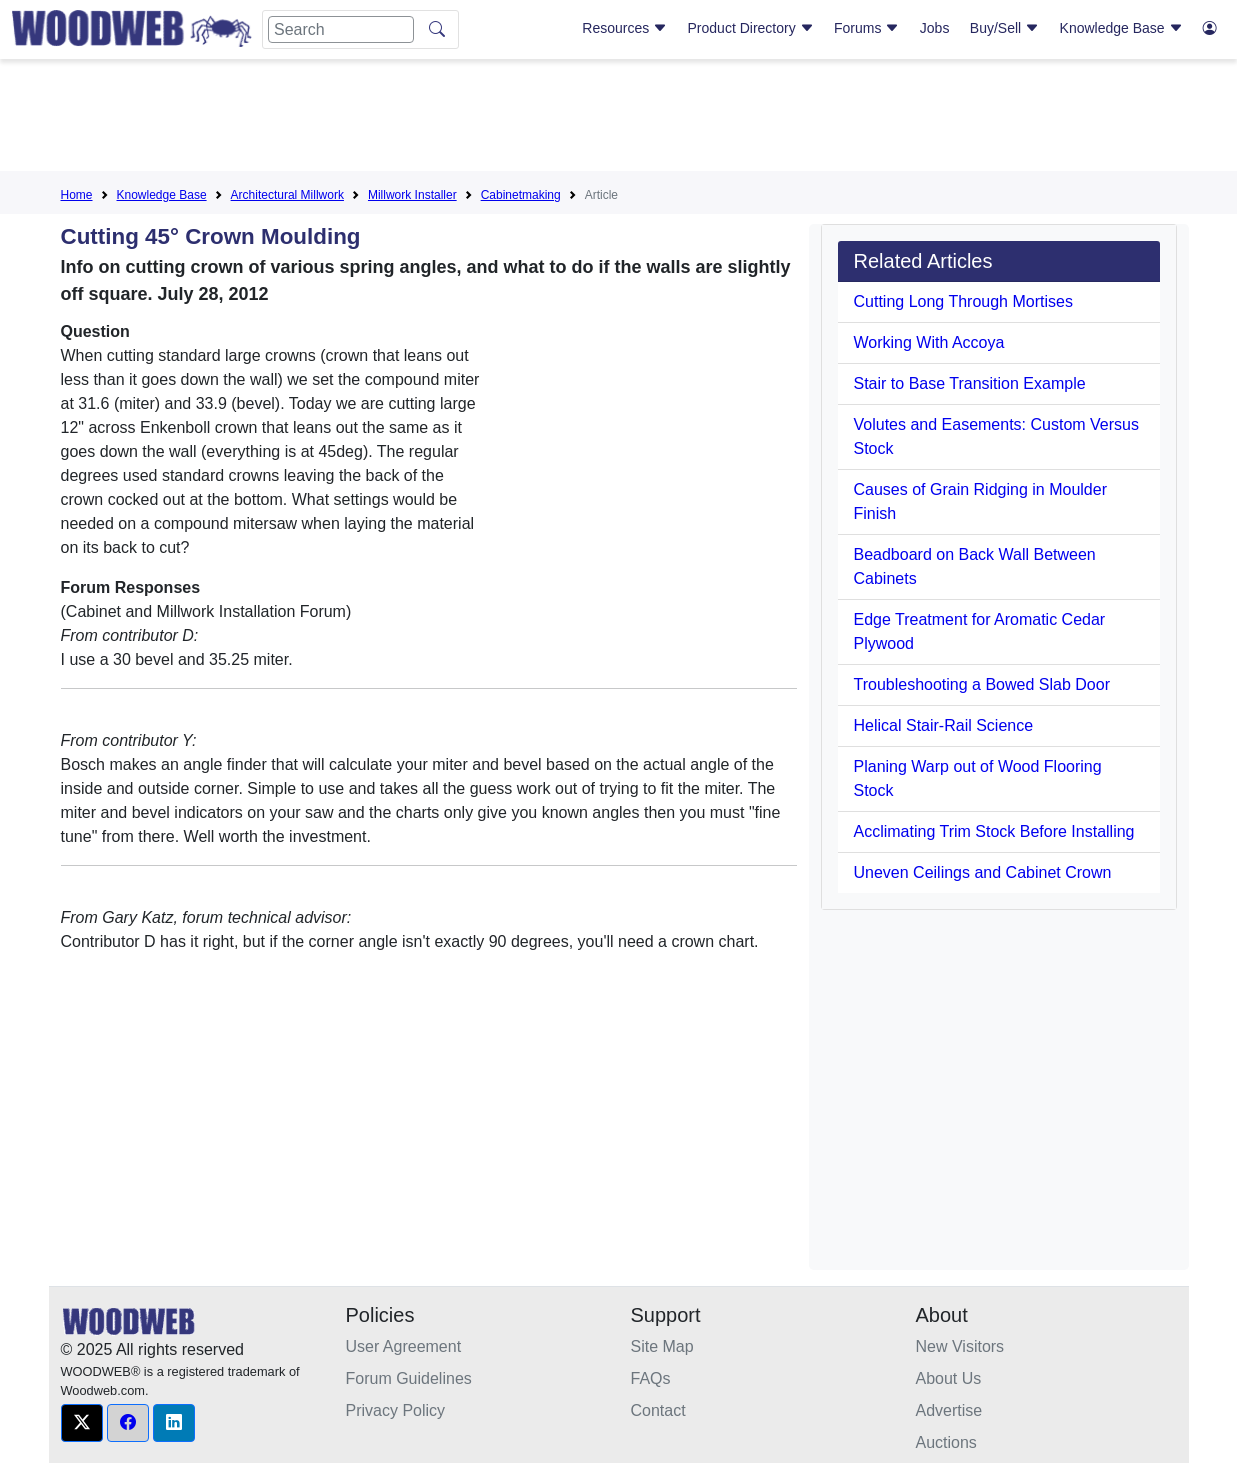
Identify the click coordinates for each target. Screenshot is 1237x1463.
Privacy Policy (396, 1410)
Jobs (935, 28)
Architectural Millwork (287, 195)
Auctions (946, 1442)
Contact (658, 1410)
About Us (949, 1378)
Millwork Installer (412, 195)
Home (77, 195)
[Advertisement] (619, 119)
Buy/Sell (1004, 28)
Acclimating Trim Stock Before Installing (994, 831)
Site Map (662, 1346)
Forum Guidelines (409, 1378)
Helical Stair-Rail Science (944, 725)
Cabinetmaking (521, 195)
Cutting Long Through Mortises (963, 301)
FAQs (651, 1378)
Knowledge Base (1121, 28)
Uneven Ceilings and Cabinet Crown (983, 872)
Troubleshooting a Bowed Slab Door (982, 684)
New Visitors (960, 1346)
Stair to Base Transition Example (970, 383)
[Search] (341, 29)
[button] (82, 1423)
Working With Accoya (929, 342)
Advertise (949, 1410)
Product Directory (751, 28)
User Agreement (404, 1346)
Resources (624, 28)
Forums (866, 28)
